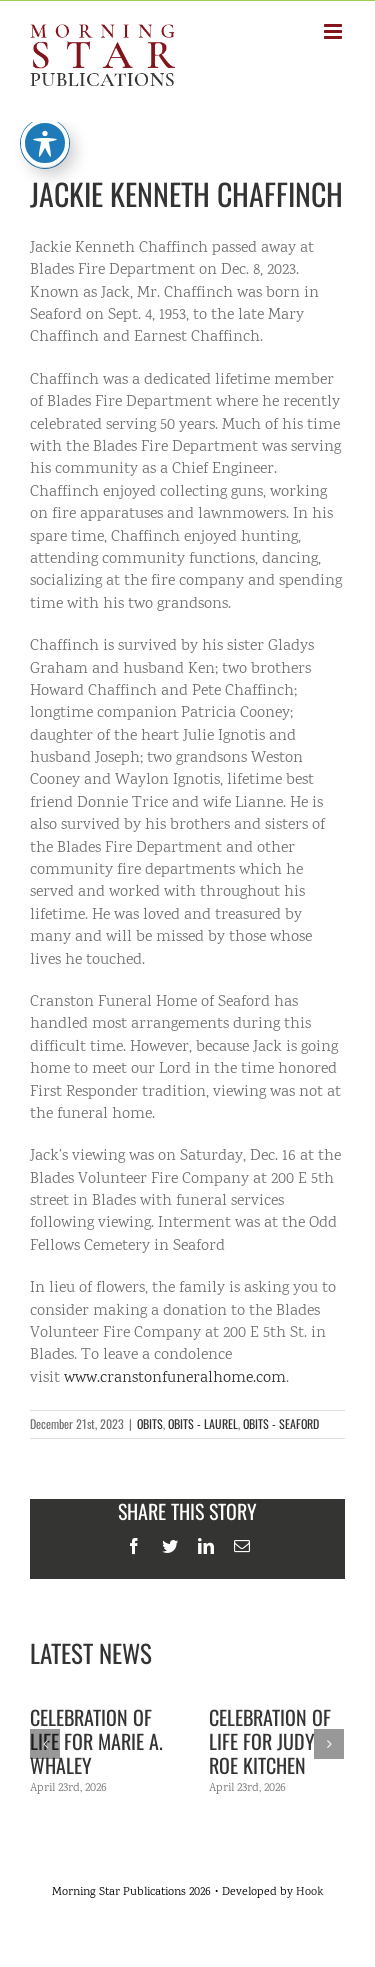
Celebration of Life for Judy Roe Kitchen (270, 1741)
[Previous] (45, 1744)
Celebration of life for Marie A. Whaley (96, 1741)
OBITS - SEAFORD (281, 1423)
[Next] (329, 1744)
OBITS (150, 1423)
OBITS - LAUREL (203, 1423)
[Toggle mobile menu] (334, 31)
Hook (309, 1892)
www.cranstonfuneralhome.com (175, 1378)
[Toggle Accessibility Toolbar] (45, 131)
